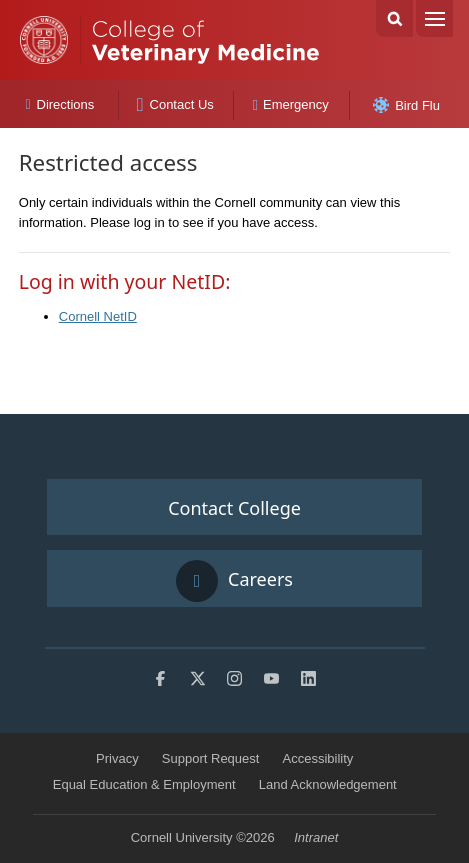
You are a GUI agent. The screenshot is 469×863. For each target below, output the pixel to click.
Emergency (291, 104)
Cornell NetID (98, 316)
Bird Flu (406, 105)
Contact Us (175, 104)
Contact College (234, 508)
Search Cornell (394, 18)
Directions (59, 104)
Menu (434, 18)
